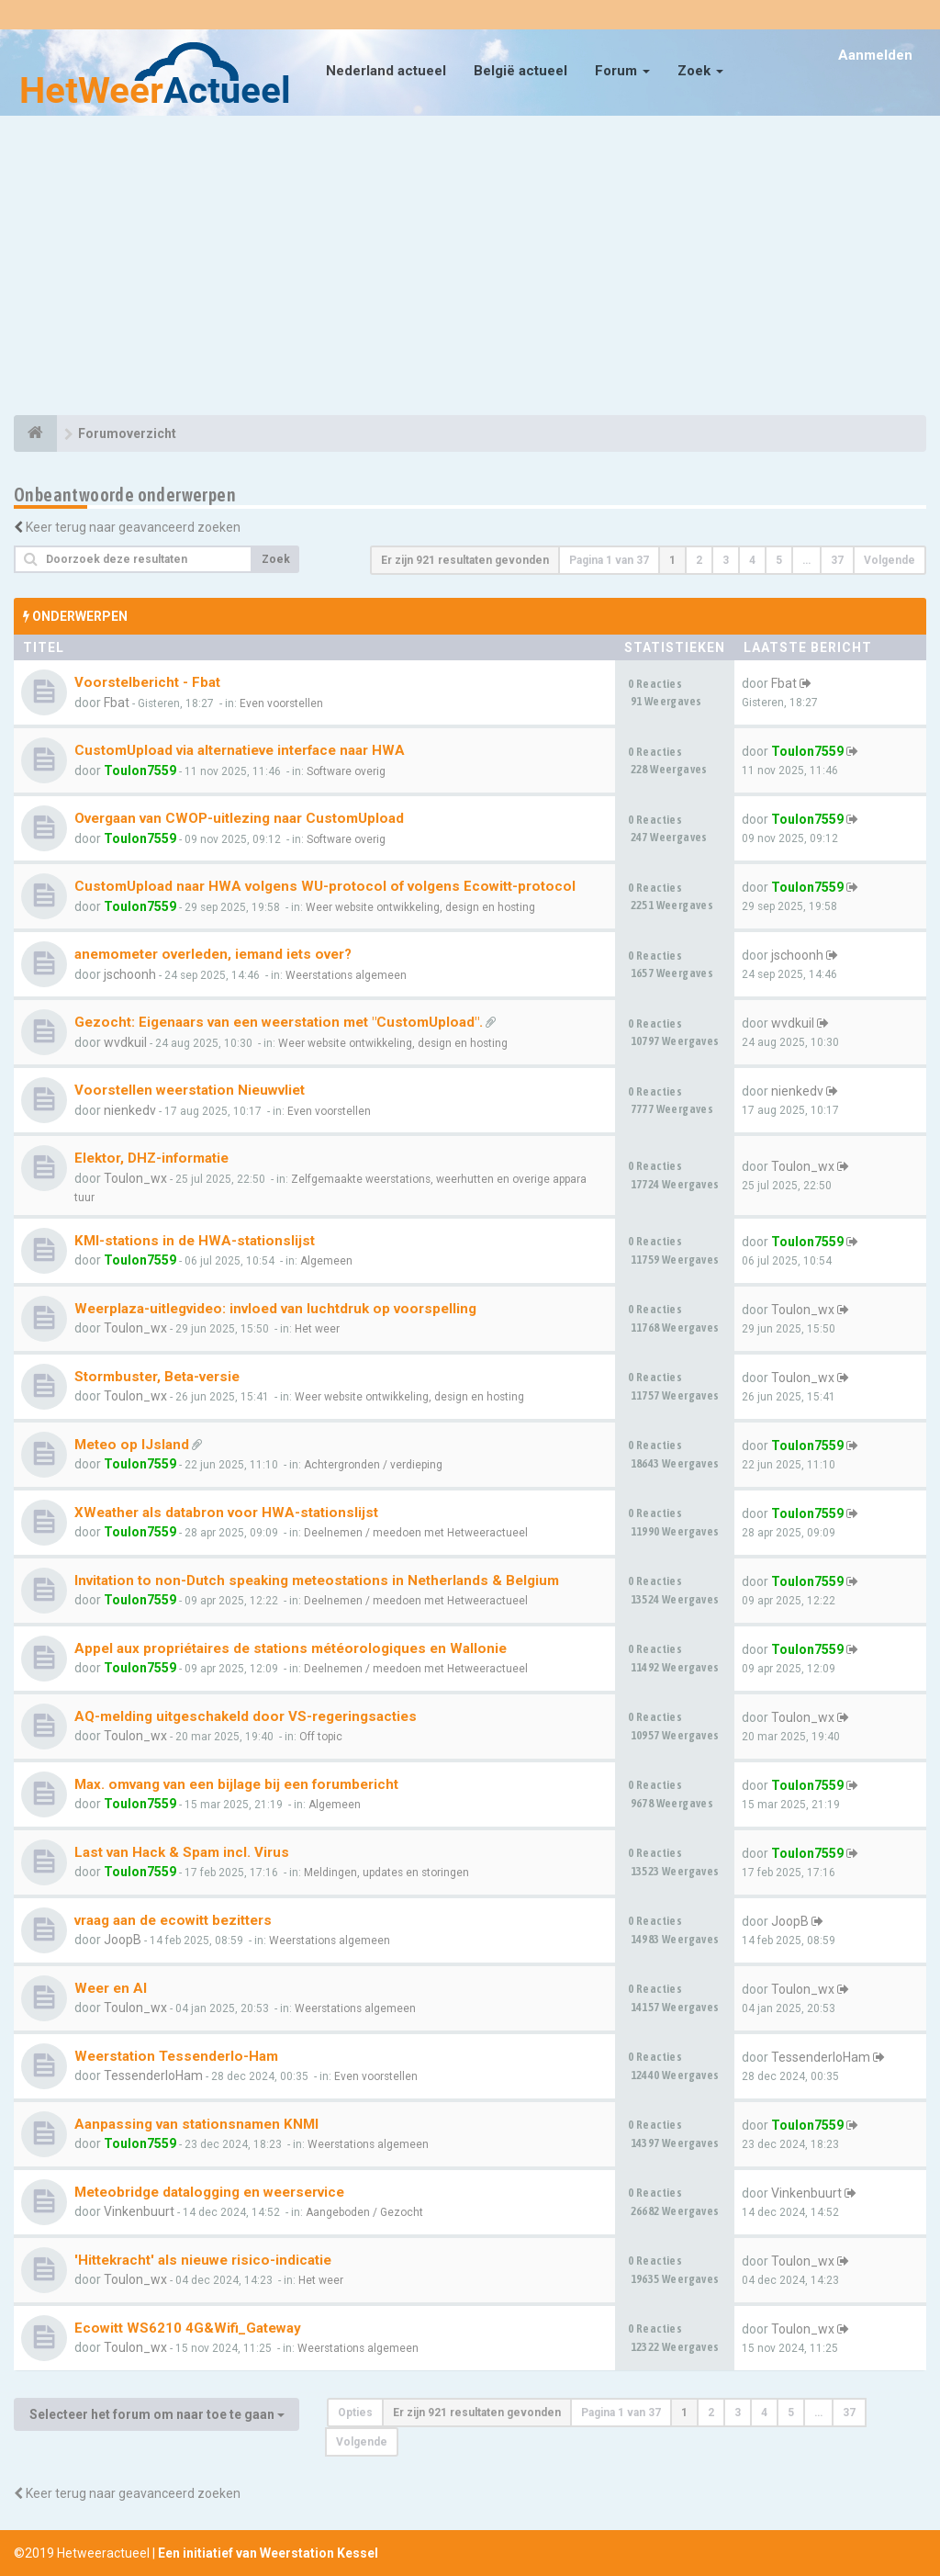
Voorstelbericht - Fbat (147, 682)
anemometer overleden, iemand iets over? (213, 954)
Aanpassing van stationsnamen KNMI (196, 2124)
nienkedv (130, 1110)
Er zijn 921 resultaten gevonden (465, 560)
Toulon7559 (140, 770)
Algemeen (326, 1260)
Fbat (116, 702)
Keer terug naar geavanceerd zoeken (133, 527)
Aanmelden (875, 55)
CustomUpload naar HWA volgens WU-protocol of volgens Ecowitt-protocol (325, 886)
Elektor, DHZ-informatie (151, 1158)
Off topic (320, 1736)
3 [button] (725, 560)
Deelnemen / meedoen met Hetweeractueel (416, 1532)
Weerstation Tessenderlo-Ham (176, 2056)
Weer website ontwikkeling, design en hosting (420, 907)
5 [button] (779, 560)
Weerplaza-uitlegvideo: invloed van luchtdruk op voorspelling (275, 1308)
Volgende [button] (889, 560)
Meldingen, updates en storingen (386, 1872)
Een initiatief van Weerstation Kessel (268, 2553)
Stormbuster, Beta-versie (157, 1376)
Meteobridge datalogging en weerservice (209, 2192)
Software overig (346, 771)
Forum (622, 70)
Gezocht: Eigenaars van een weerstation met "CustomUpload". (278, 1022)
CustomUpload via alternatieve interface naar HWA (239, 750)
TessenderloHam (153, 2075)
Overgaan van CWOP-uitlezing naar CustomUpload (239, 818)
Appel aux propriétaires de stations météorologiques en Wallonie (290, 1648)
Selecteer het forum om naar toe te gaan (157, 2414)
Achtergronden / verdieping (373, 1464)
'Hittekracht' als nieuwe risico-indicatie (202, 2260)
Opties (355, 2412)
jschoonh (130, 974)
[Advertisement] (470, 268)
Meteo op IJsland (131, 1444)
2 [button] (699, 560)
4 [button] (752, 560)
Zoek (700, 70)
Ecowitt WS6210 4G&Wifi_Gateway (187, 2328)
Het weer (317, 1328)
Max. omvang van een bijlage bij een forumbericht (236, 1784)
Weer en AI (110, 1988)
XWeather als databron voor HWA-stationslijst (226, 1512)
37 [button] (837, 560)
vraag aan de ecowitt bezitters (173, 1920)
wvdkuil (125, 1042)
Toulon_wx (135, 1178)
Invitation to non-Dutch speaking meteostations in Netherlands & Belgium (316, 1580)
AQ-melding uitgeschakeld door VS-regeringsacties (245, 1716)
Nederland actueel (386, 70)
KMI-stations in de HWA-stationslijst (194, 1240)
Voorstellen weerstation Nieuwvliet (189, 1090)
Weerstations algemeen (346, 975)
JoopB (122, 1939)
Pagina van (609, 560)
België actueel (520, 70)
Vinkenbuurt (139, 2211)
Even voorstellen (281, 703)
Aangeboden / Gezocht (364, 2212)
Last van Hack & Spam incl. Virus (181, 1852)
